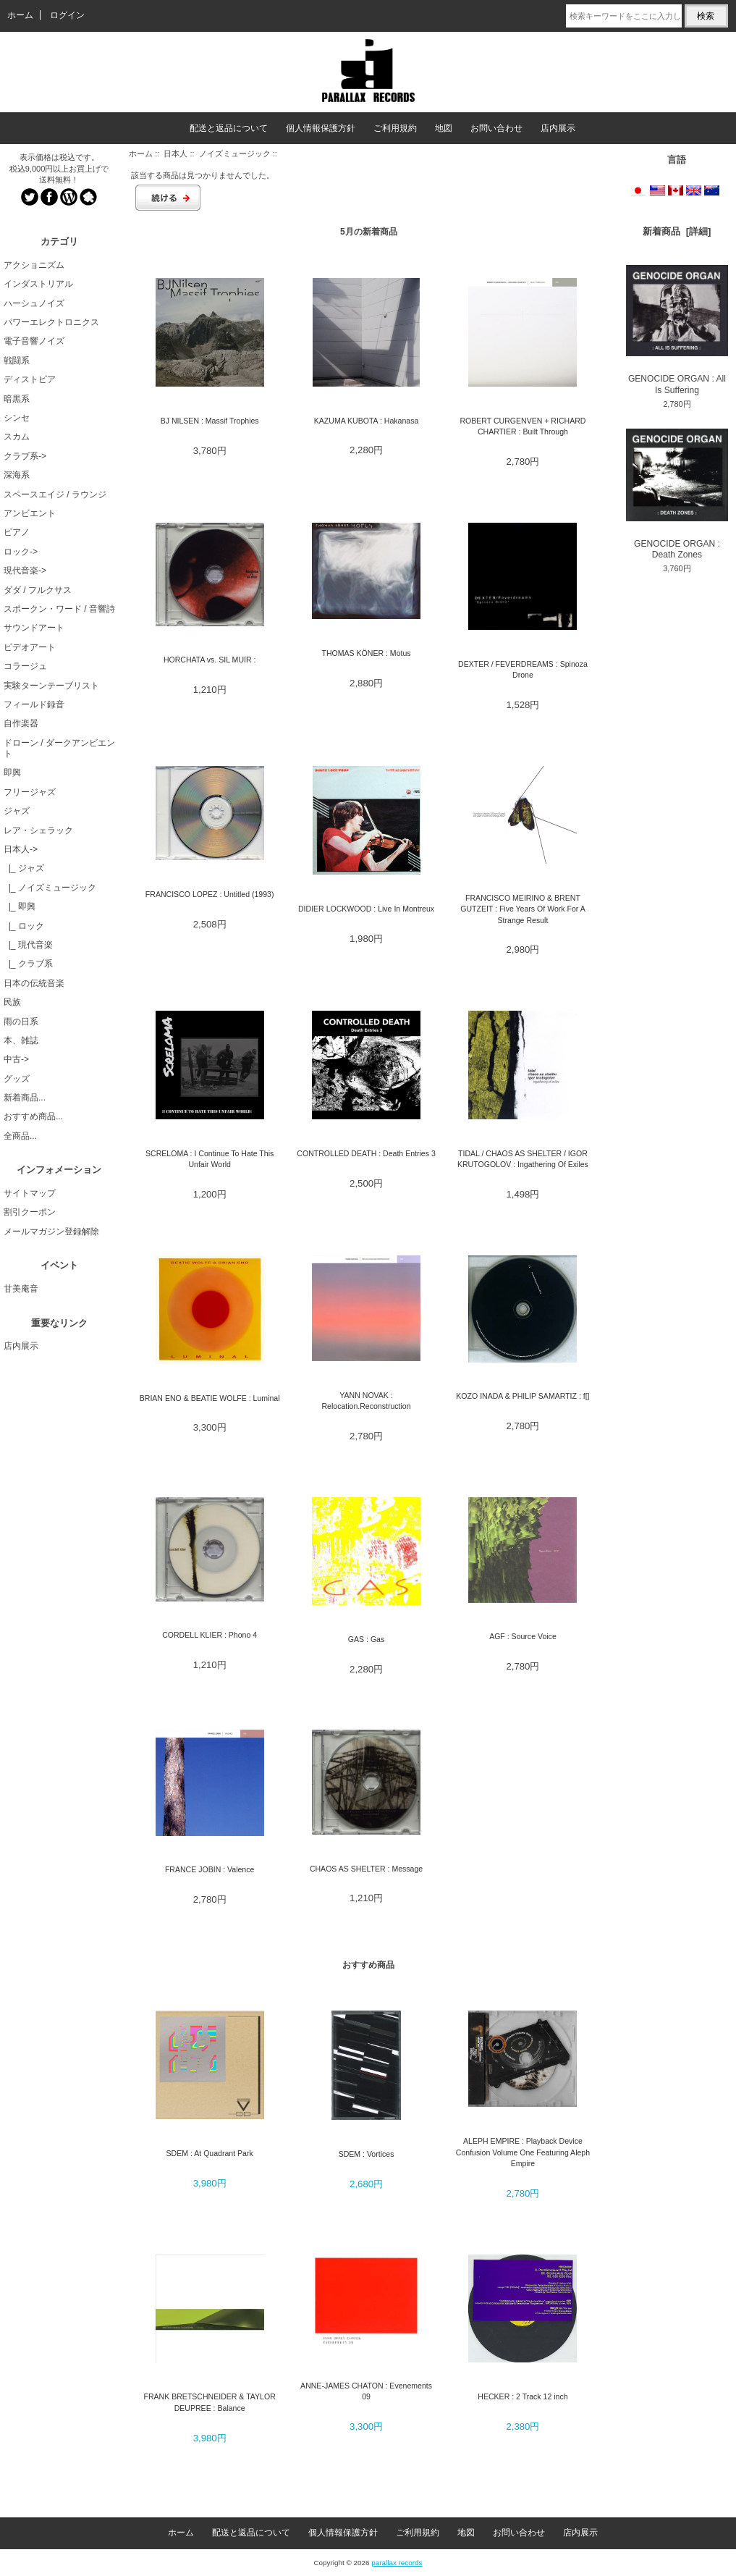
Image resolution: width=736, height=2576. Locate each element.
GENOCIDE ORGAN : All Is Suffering (677, 330)
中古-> (16, 1059)
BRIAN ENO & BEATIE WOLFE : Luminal (210, 1398)
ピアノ (17, 532)
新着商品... (25, 1098)
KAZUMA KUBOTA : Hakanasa (366, 420)
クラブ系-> (25, 456)
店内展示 (558, 128)
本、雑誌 (21, 1040)
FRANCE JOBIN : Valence (209, 1869)
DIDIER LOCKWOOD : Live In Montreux (366, 908)
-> (21, 849)
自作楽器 (21, 723)
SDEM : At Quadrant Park (209, 2153)
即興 (12, 772)
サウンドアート (34, 628)
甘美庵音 (21, 1289)
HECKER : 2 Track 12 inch (522, 2396)
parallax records (396, 2563)
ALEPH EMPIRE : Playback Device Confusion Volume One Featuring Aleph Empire (523, 2152)
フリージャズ (30, 792)
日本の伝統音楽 (34, 983)
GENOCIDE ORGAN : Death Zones (677, 494)
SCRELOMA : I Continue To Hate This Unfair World (209, 1159)
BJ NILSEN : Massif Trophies (210, 420)
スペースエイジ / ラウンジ (55, 494)
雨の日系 (21, 1021)
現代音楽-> (25, 570)
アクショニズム (34, 265)
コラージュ (25, 666)
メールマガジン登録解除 (51, 1231)
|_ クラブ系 (28, 964)
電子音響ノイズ (34, 341)
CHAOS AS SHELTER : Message (366, 1868)
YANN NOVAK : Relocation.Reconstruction (365, 1400)
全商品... (20, 1136)
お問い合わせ (496, 128)
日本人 (175, 153)
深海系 (17, 475)
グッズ (17, 1079)
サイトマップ (30, 1193)
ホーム (20, 15)
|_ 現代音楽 (28, 945)
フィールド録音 (34, 704)
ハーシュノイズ (34, 303)
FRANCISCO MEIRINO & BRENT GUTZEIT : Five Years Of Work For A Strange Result (522, 909)
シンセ (17, 418)
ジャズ (17, 811)
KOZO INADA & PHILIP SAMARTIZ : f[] (522, 1396)
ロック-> (21, 552)
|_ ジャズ (24, 868)
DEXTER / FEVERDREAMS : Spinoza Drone (523, 669)
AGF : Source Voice (523, 1636)
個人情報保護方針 (320, 128)
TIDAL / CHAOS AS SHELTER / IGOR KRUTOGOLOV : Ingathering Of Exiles (522, 1159)
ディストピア (30, 379)
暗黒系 (17, 399)
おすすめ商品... (33, 1116)
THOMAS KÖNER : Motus (366, 653)
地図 (443, 128)
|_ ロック (24, 926)
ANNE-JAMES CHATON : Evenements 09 (366, 2391)
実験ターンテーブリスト (51, 686)
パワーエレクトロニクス (51, 322)
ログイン (67, 15)
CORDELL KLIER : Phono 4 (209, 1634)
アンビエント (30, 513)
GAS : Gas (366, 1639)
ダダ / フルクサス (38, 590)
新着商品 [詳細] (677, 231)
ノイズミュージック (235, 153)
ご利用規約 (395, 128)
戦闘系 (17, 360)
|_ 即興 (19, 906)
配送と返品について (229, 128)
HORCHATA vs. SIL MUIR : (210, 659)
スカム (17, 437)
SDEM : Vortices (366, 2154)
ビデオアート (30, 647)
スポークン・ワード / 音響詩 (59, 609)
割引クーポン (30, 1212)
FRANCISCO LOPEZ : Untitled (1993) (209, 894)
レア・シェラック (38, 830)
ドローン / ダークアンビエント (59, 748)
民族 (12, 1002)
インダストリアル (38, 284)
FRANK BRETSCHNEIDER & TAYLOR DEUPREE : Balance (210, 2402)
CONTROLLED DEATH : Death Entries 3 (366, 1153)
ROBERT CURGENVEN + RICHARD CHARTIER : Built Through (522, 426)
